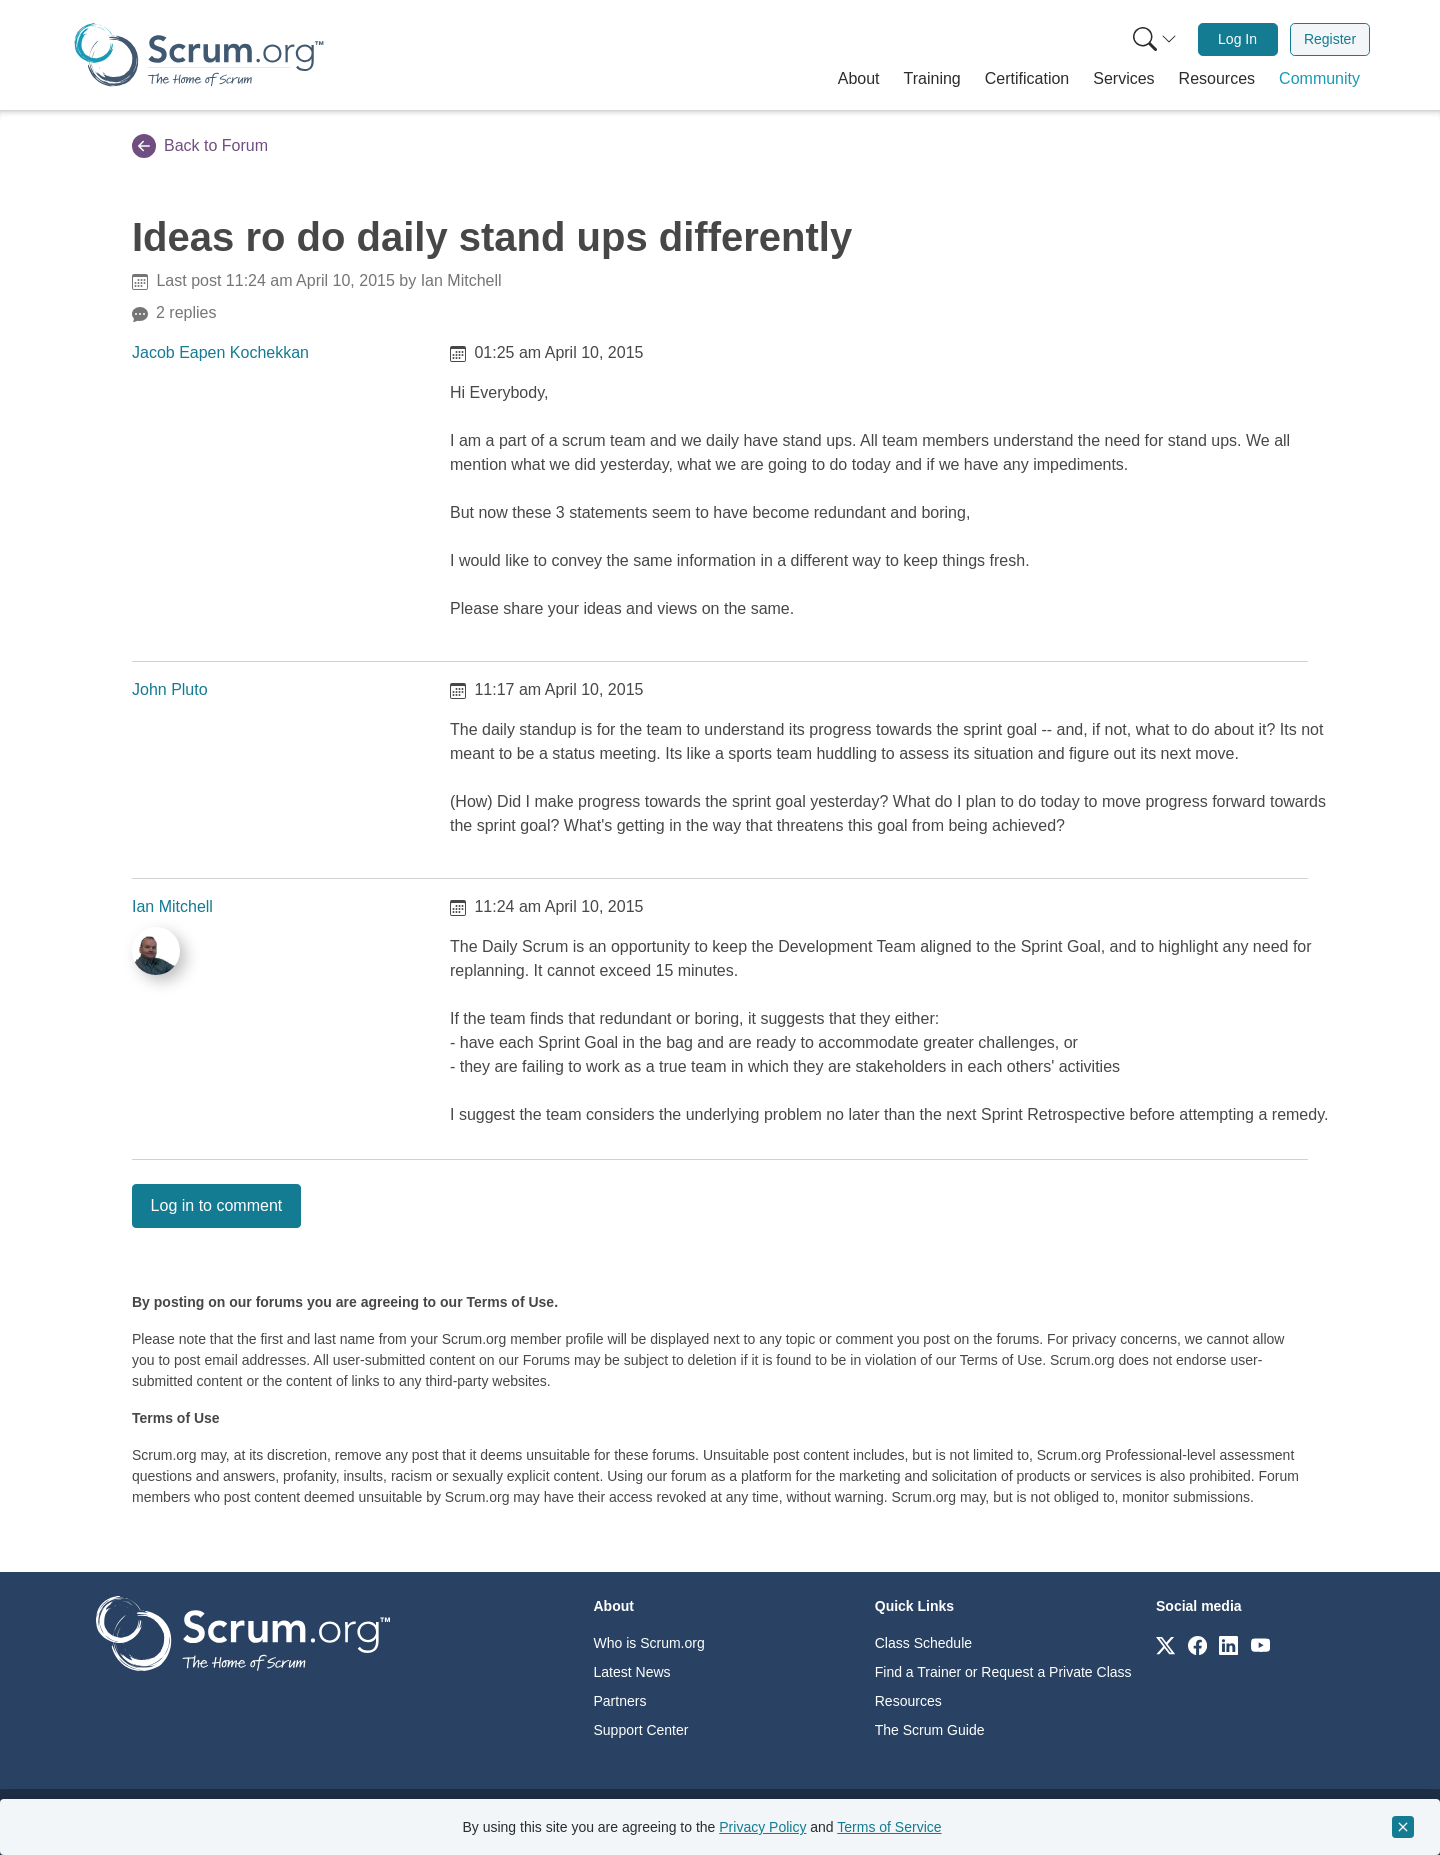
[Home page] (199, 54)
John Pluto (170, 689)
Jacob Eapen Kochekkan (220, 352)
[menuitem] (1153, 39)
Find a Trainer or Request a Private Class (1003, 1672)
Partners (620, 1701)
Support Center (641, 1730)
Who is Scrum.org (649, 1643)
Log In (1237, 39)
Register (1330, 39)
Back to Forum (200, 146)
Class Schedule (923, 1643)
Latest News (632, 1672)
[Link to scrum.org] (1165, 1644)
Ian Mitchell (172, 906)
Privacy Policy (762, 1827)
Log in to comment (217, 1205)
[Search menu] (1155, 39)
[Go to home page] (243, 1632)
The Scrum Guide (930, 1730)
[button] (859, 79)
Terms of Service (889, 1827)
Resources (908, 1701)
